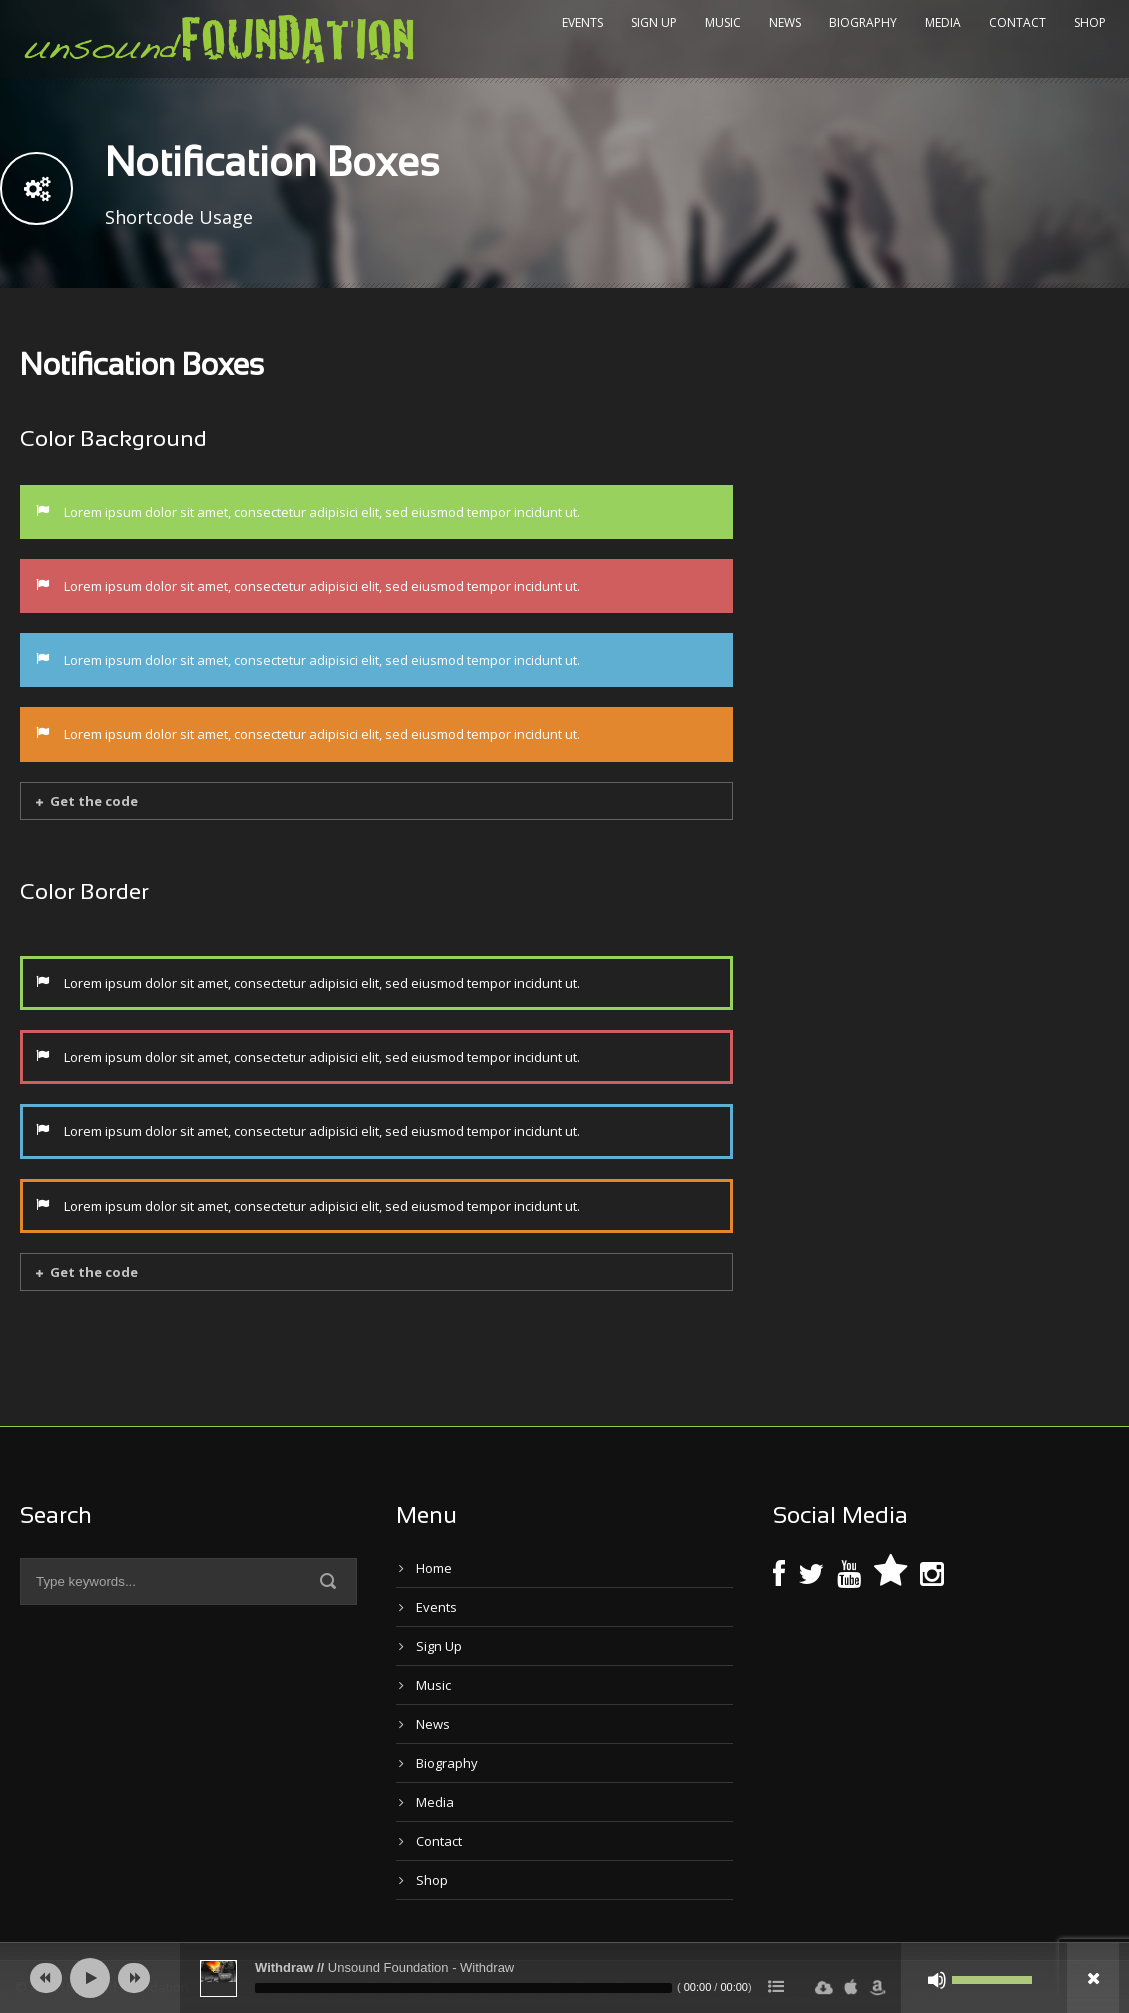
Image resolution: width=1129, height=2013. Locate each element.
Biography (863, 22)
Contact (1017, 22)
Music (723, 22)
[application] (564, 1978)
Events (582, 22)
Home (434, 1568)
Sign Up (654, 22)
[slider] (463, 1988)
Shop (1090, 22)
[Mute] (937, 1980)
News (785, 22)
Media (943, 22)
